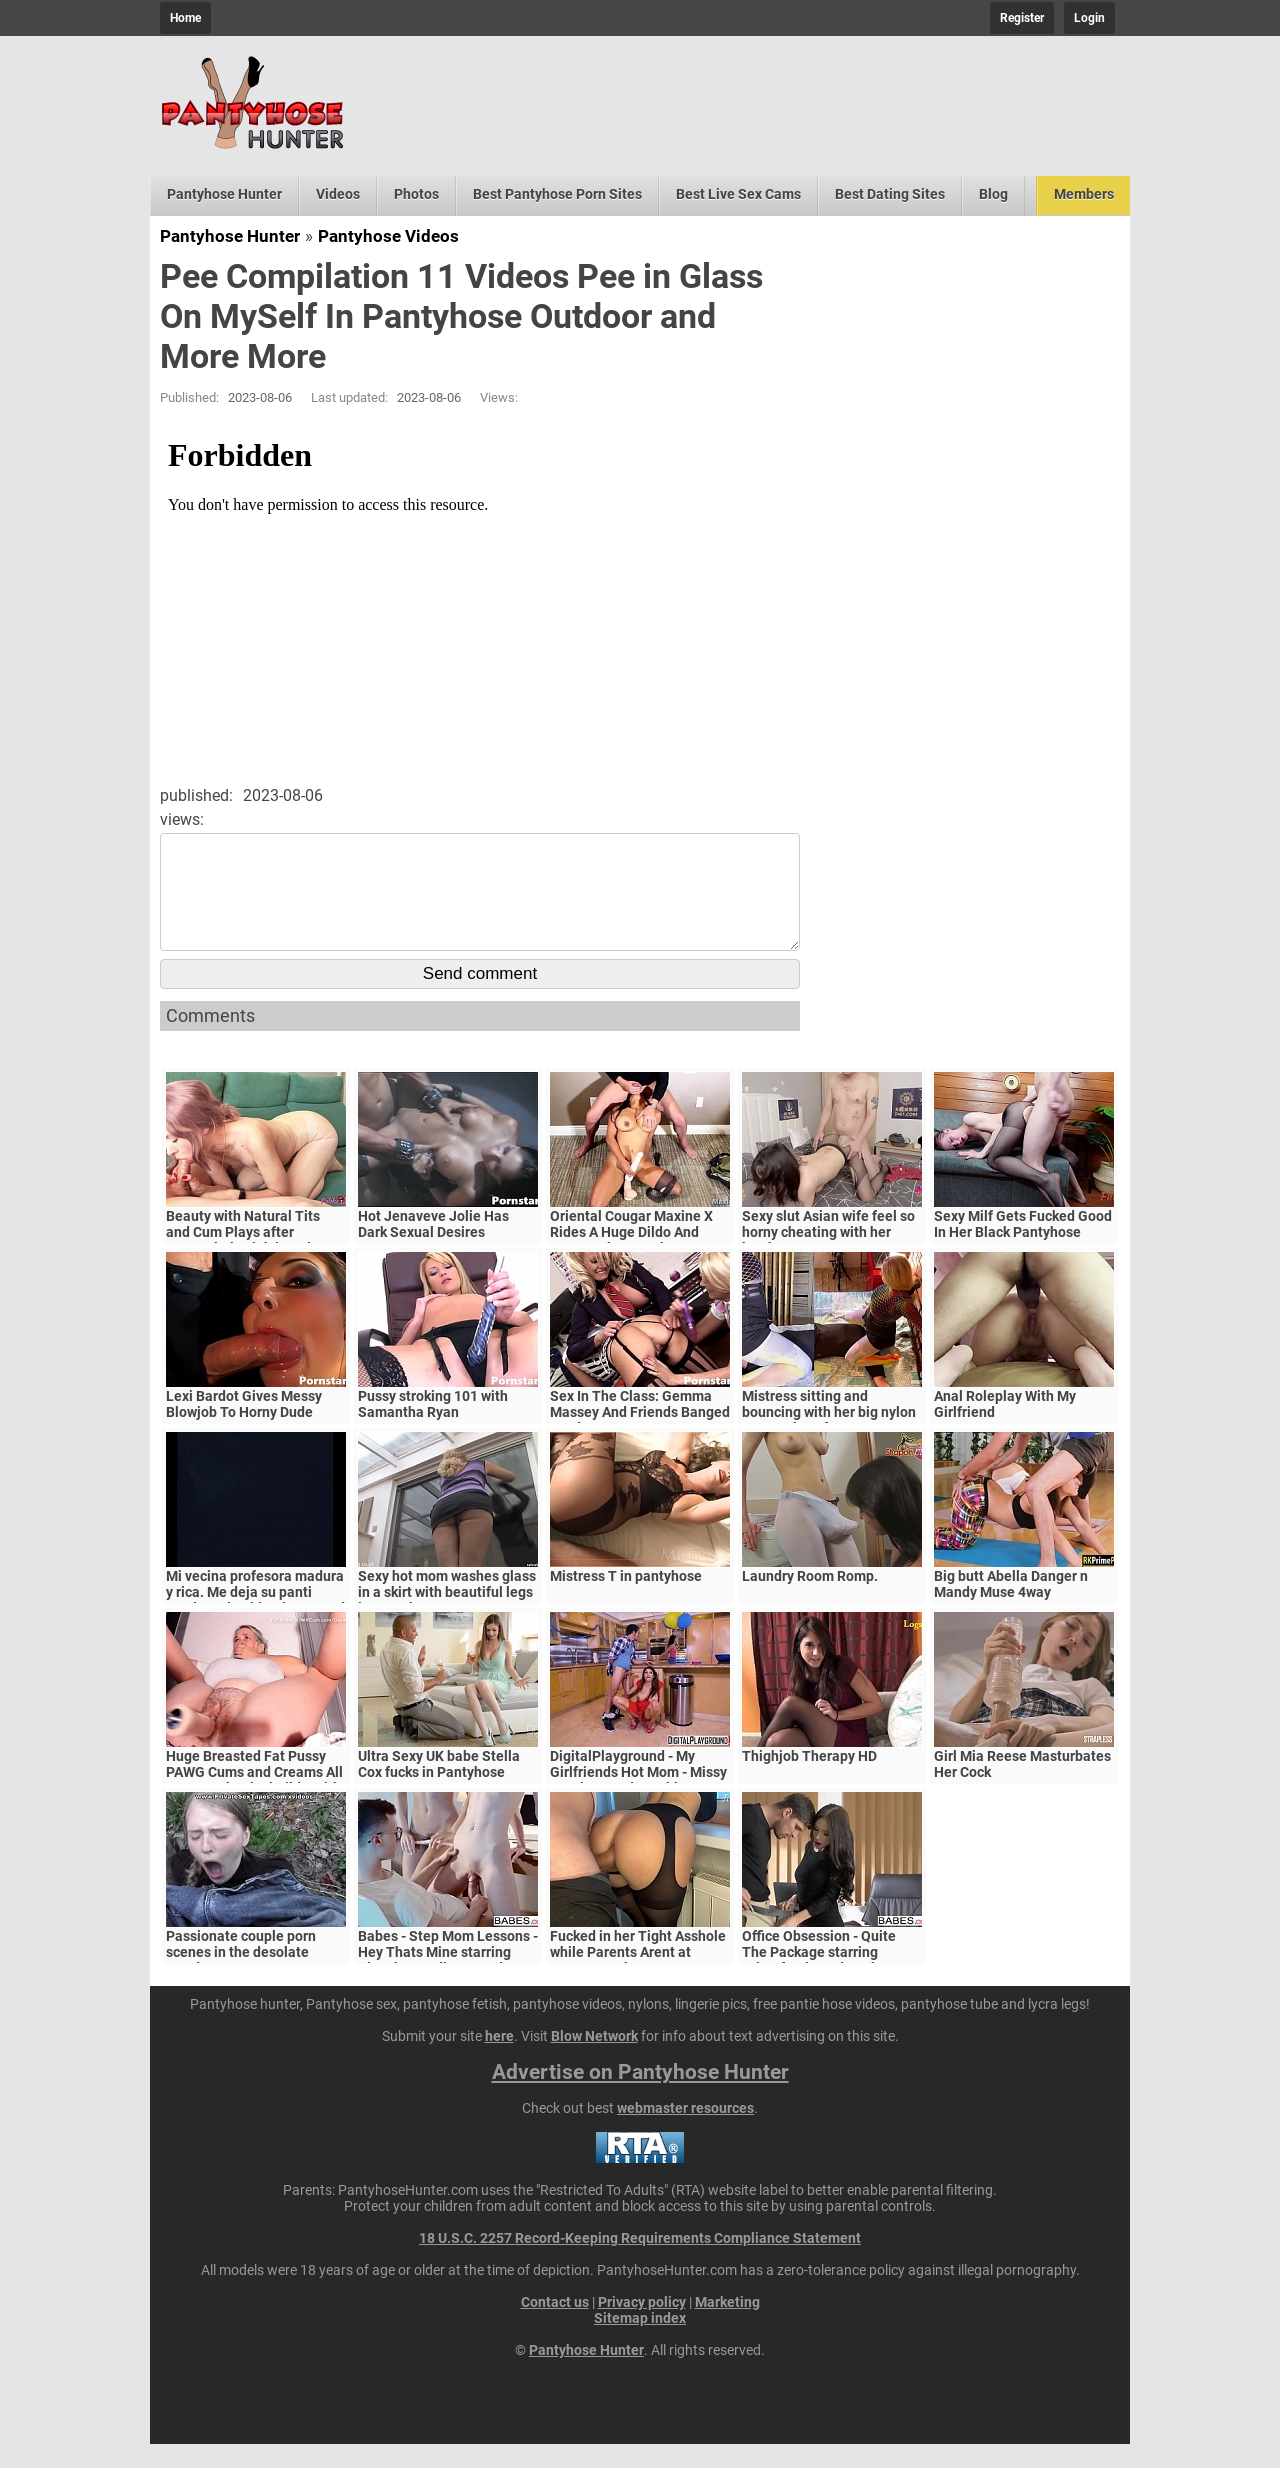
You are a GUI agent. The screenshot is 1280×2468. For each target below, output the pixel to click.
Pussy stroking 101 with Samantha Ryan (433, 1428)
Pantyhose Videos (388, 236)
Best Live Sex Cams (738, 194)
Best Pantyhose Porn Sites (557, 194)
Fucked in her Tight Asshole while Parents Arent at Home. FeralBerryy (638, 1976)
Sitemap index (640, 2342)
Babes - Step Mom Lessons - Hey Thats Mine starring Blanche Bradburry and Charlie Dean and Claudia (448, 1984)
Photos (416, 194)
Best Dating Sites (890, 194)
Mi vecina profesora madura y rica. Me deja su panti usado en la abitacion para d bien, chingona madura (255, 1624)
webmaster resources (685, 2132)
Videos (338, 194)
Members (1084, 194)
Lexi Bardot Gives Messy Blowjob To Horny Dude (244, 1428)
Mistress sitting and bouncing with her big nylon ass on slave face (829, 1436)
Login (1089, 18)
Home (185, 18)
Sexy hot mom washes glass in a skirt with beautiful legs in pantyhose (447, 1616)
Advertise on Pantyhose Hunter (640, 2096)
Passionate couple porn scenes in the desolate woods (241, 1976)
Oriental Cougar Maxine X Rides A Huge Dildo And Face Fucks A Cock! (631, 1256)
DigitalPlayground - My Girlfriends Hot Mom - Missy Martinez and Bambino (638, 1796)
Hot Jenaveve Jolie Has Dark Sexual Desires (433, 1248)
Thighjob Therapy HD (809, 1780)
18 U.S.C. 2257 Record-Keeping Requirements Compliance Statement (640, 2262)
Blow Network (594, 2060)
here (499, 2060)
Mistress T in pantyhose (626, 1600)
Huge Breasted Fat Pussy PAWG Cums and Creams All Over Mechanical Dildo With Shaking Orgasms (254, 1804)
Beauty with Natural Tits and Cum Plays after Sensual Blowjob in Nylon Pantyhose (246, 1264)
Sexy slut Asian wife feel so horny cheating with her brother (828, 1256)
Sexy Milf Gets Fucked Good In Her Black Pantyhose (1023, 1248)
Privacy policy (642, 2326)
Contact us (555, 2326)
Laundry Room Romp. (810, 1600)
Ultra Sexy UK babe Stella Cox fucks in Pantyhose (439, 1788)
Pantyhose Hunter (224, 194)
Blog (993, 194)
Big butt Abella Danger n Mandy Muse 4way (1011, 1608)
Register (1022, 18)
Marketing (727, 2326)
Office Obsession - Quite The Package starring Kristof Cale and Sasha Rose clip (832, 1984)
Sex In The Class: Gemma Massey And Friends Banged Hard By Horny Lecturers (640, 1436)
